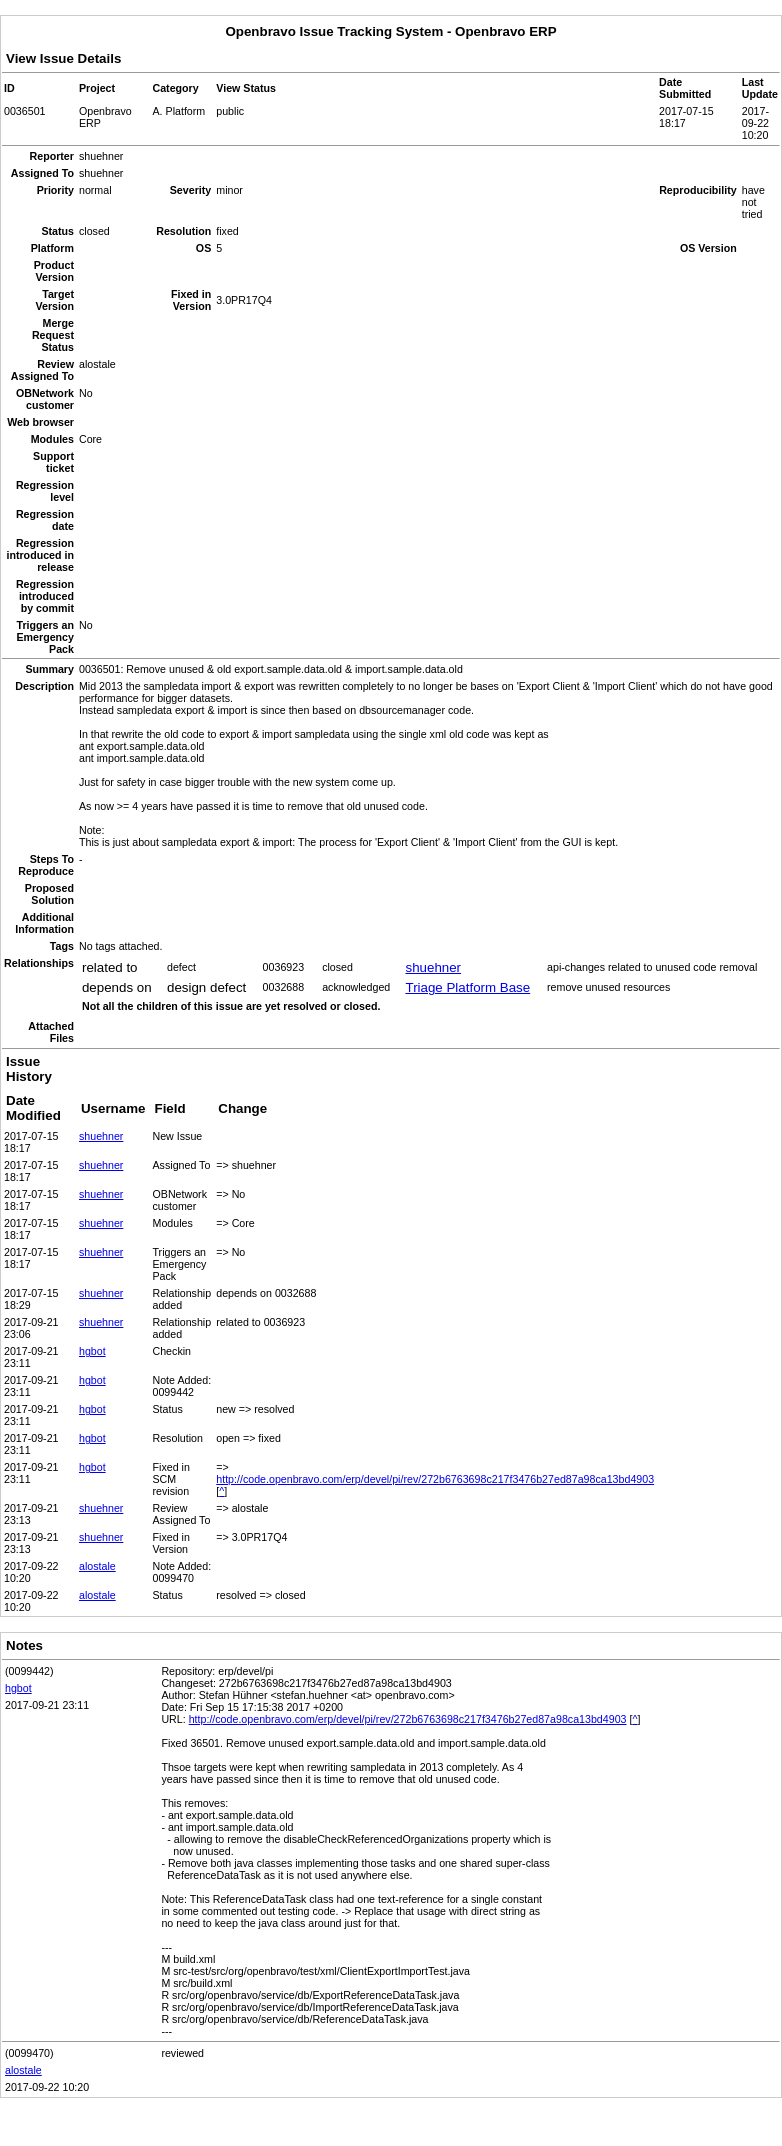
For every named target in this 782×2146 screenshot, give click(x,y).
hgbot (92, 1351)
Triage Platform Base (467, 987)
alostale (97, 1566)
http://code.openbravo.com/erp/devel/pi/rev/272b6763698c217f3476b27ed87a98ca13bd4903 (435, 1479)
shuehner (433, 967)
